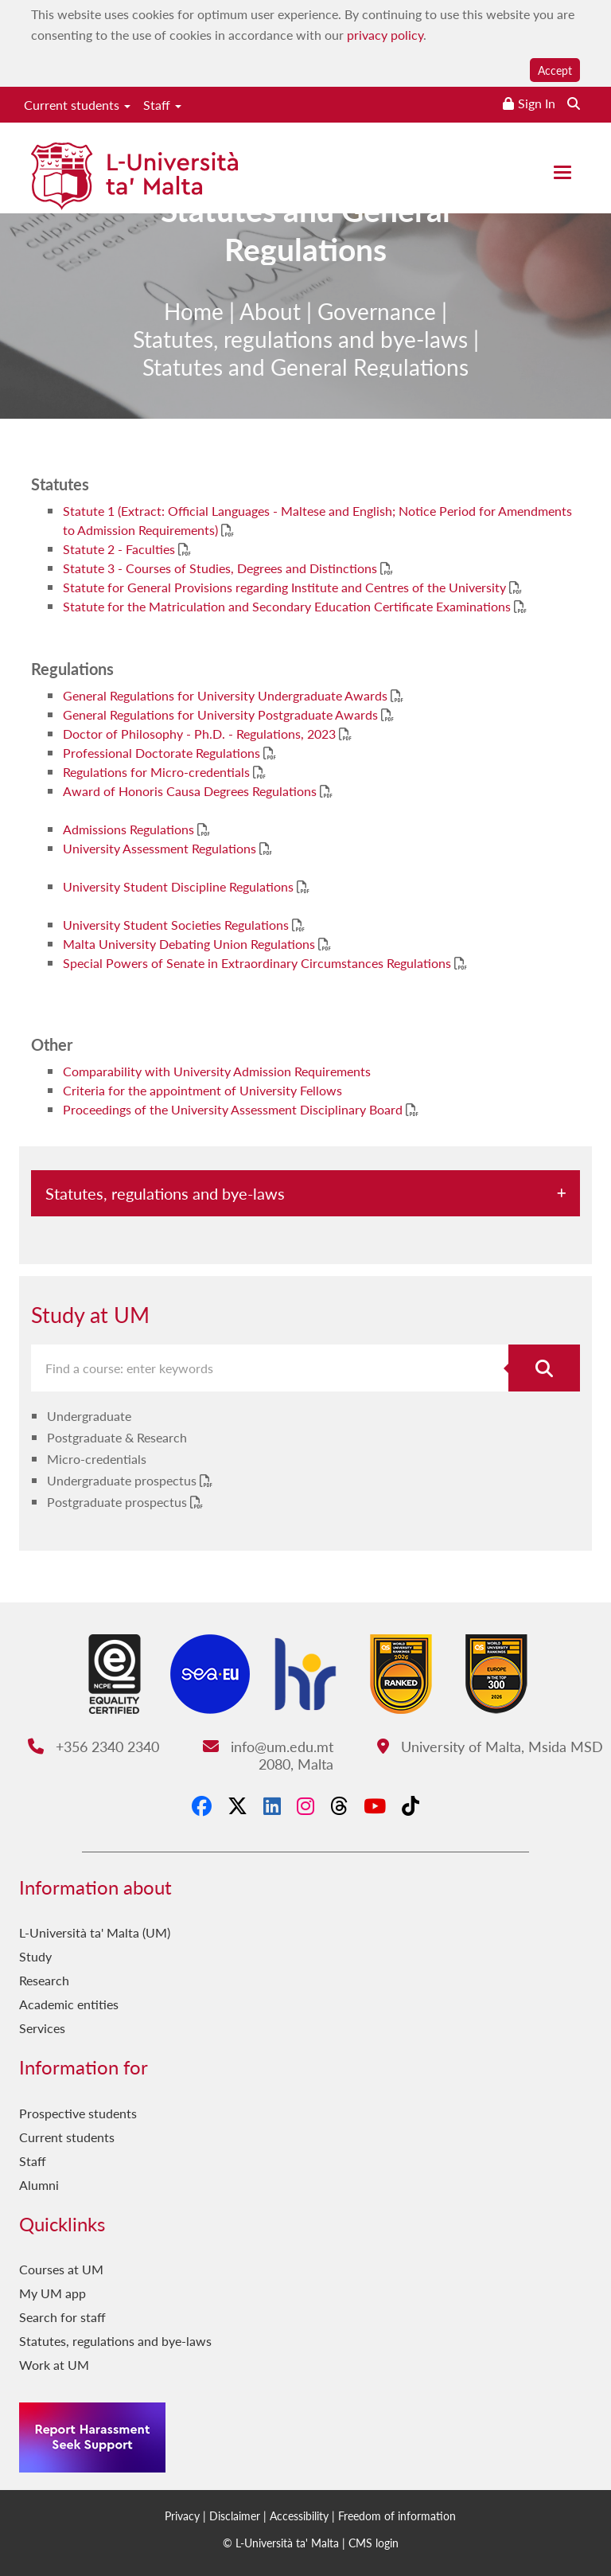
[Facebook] (202, 1805)
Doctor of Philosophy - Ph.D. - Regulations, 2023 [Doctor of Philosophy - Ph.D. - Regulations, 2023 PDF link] (201, 733)
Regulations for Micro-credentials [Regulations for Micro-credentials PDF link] (158, 772)
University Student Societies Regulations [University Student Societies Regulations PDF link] (177, 924)
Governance (376, 337)
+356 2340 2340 (93, 1746)
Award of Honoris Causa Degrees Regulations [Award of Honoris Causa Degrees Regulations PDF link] (191, 791)
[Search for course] (544, 1368)
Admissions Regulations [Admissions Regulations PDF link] (130, 829)
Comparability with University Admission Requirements (217, 1071)
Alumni (39, 2185)
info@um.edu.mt (268, 1746)
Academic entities (69, 2004)
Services (42, 2028)
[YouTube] (375, 1805)
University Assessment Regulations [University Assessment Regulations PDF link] (161, 848)
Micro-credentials (96, 1459)
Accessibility (299, 2515)
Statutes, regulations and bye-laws (300, 365)
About (270, 337)
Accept (555, 70)
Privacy (182, 2515)
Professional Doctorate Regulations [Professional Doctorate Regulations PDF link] (163, 753)
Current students (77, 105)
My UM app (52, 2293)
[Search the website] (573, 103)
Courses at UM (61, 2269)
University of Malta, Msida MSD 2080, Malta (431, 1755)
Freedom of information (397, 2515)
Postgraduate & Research (117, 1437)
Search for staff (62, 2317)
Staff (162, 105)
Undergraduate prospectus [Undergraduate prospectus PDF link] (123, 1480)
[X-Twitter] (237, 1805)
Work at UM (54, 2364)
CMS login (373, 2543)
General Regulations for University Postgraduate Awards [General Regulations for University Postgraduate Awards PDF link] (222, 714)
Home (194, 337)
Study (35, 1956)
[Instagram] (305, 1805)
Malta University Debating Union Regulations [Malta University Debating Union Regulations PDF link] (190, 944)
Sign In (536, 103)
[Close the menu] (562, 172)
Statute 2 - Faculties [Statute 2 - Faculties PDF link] (120, 549)
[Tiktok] (410, 1805)
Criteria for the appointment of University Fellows (202, 1090)
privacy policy (385, 34)
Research (44, 1980)
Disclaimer (234, 2515)
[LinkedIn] (272, 1805)
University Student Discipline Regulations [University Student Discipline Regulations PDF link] (180, 886)
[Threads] (339, 1805)
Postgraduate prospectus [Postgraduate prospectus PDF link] (118, 1502)
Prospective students (78, 2113)
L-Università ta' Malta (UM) (94, 1932)
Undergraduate (89, 1416)
